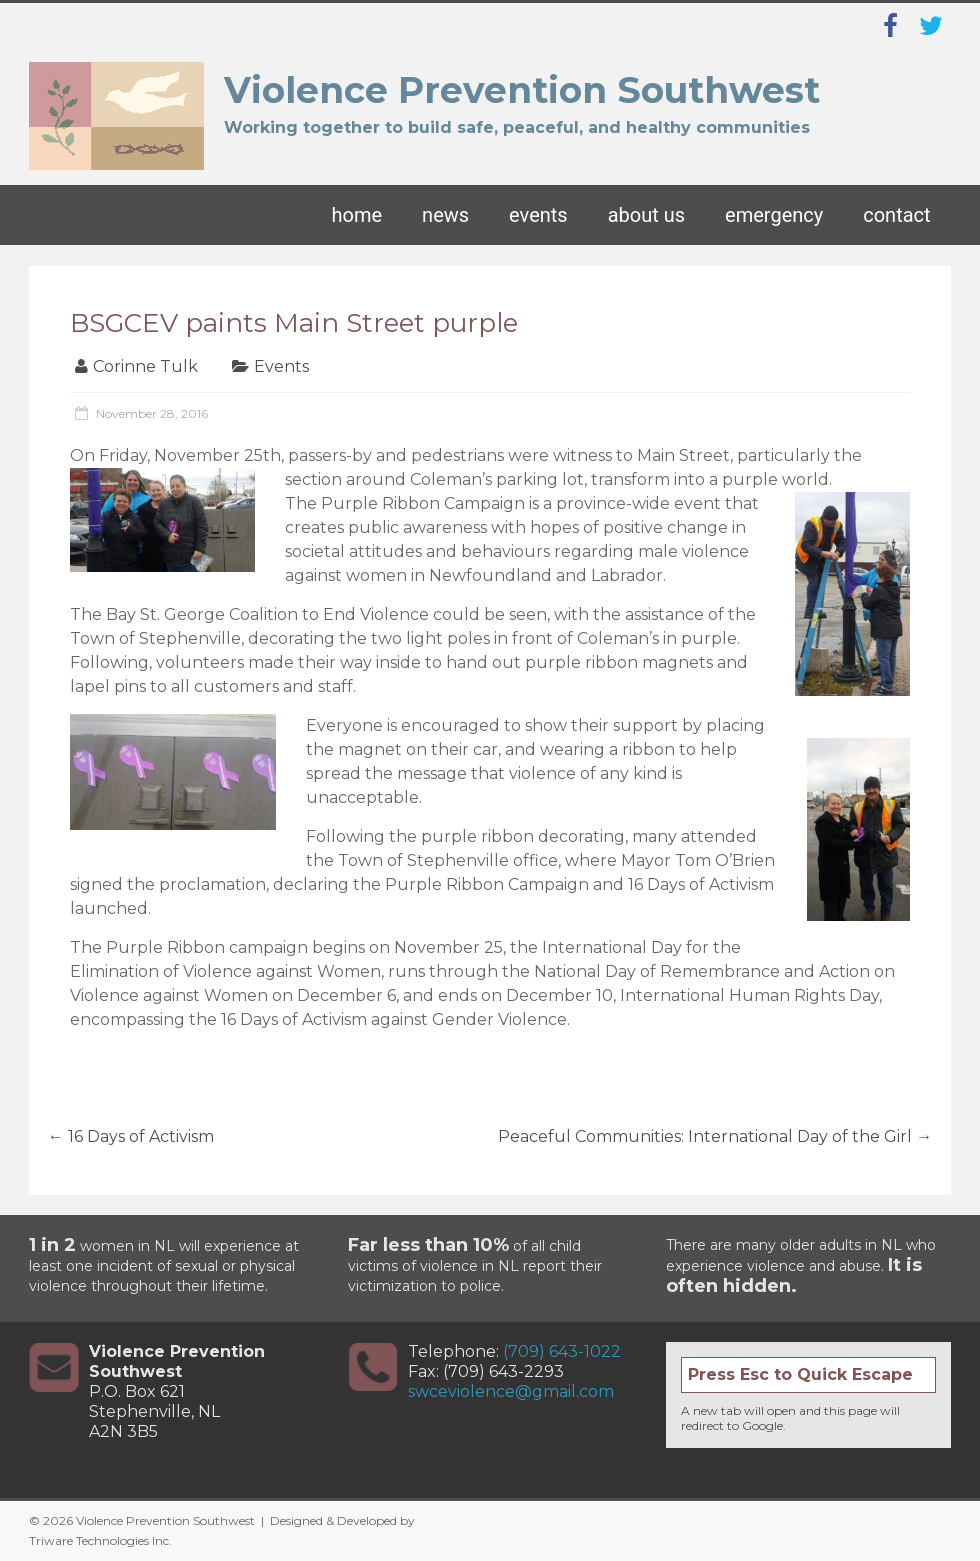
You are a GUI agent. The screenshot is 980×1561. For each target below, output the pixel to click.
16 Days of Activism (131, 1136)
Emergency (774, 215)
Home (357, 215)
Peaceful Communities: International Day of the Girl (715, 1136)
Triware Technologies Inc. (100, 1540)
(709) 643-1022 (562, 1351)
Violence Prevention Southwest (522, 90)
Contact (896, 215)
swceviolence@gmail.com (511, 1391)
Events (538, 215)
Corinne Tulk (145, 366)
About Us (646, 215)
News (445, 215)
